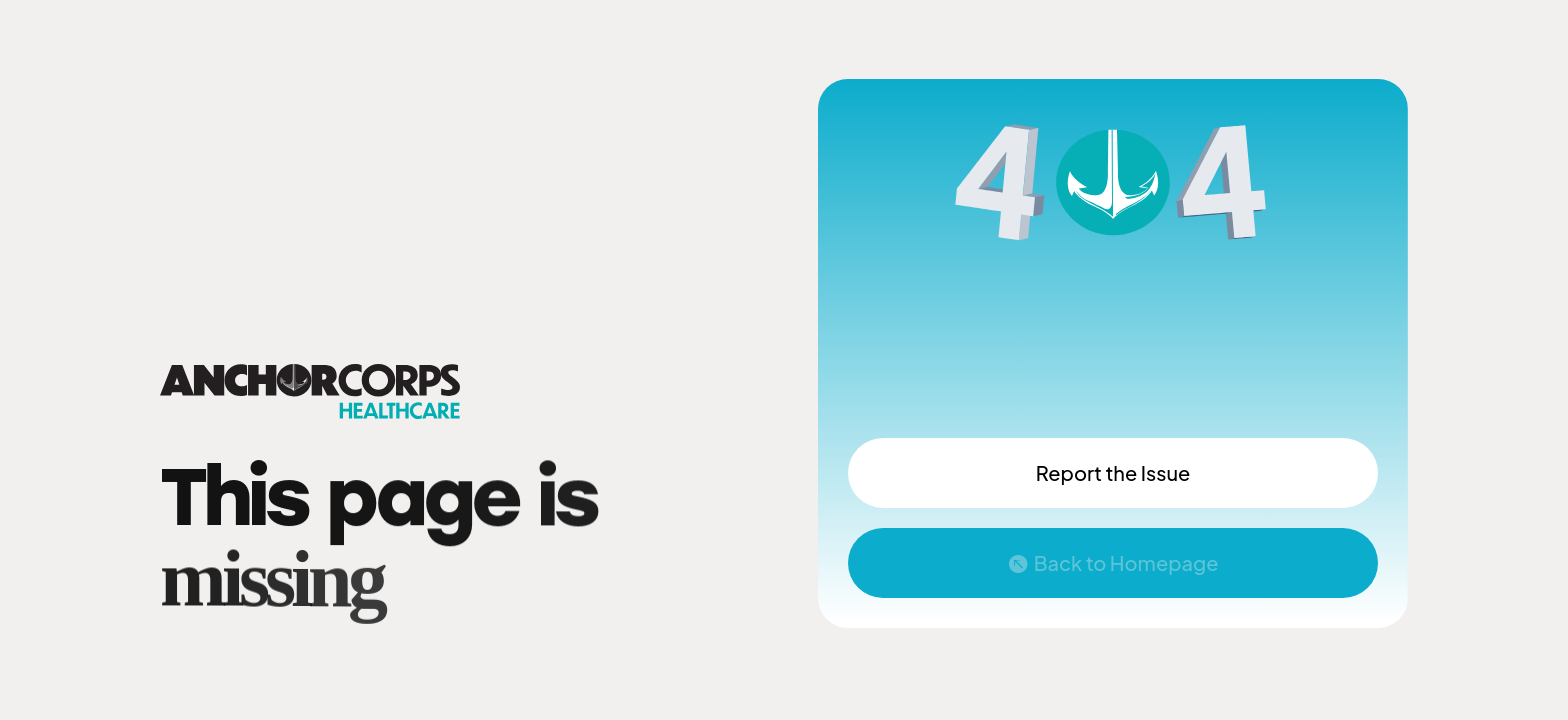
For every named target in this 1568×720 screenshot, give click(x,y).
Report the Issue (1113, 472)
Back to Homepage (1126, 562)
